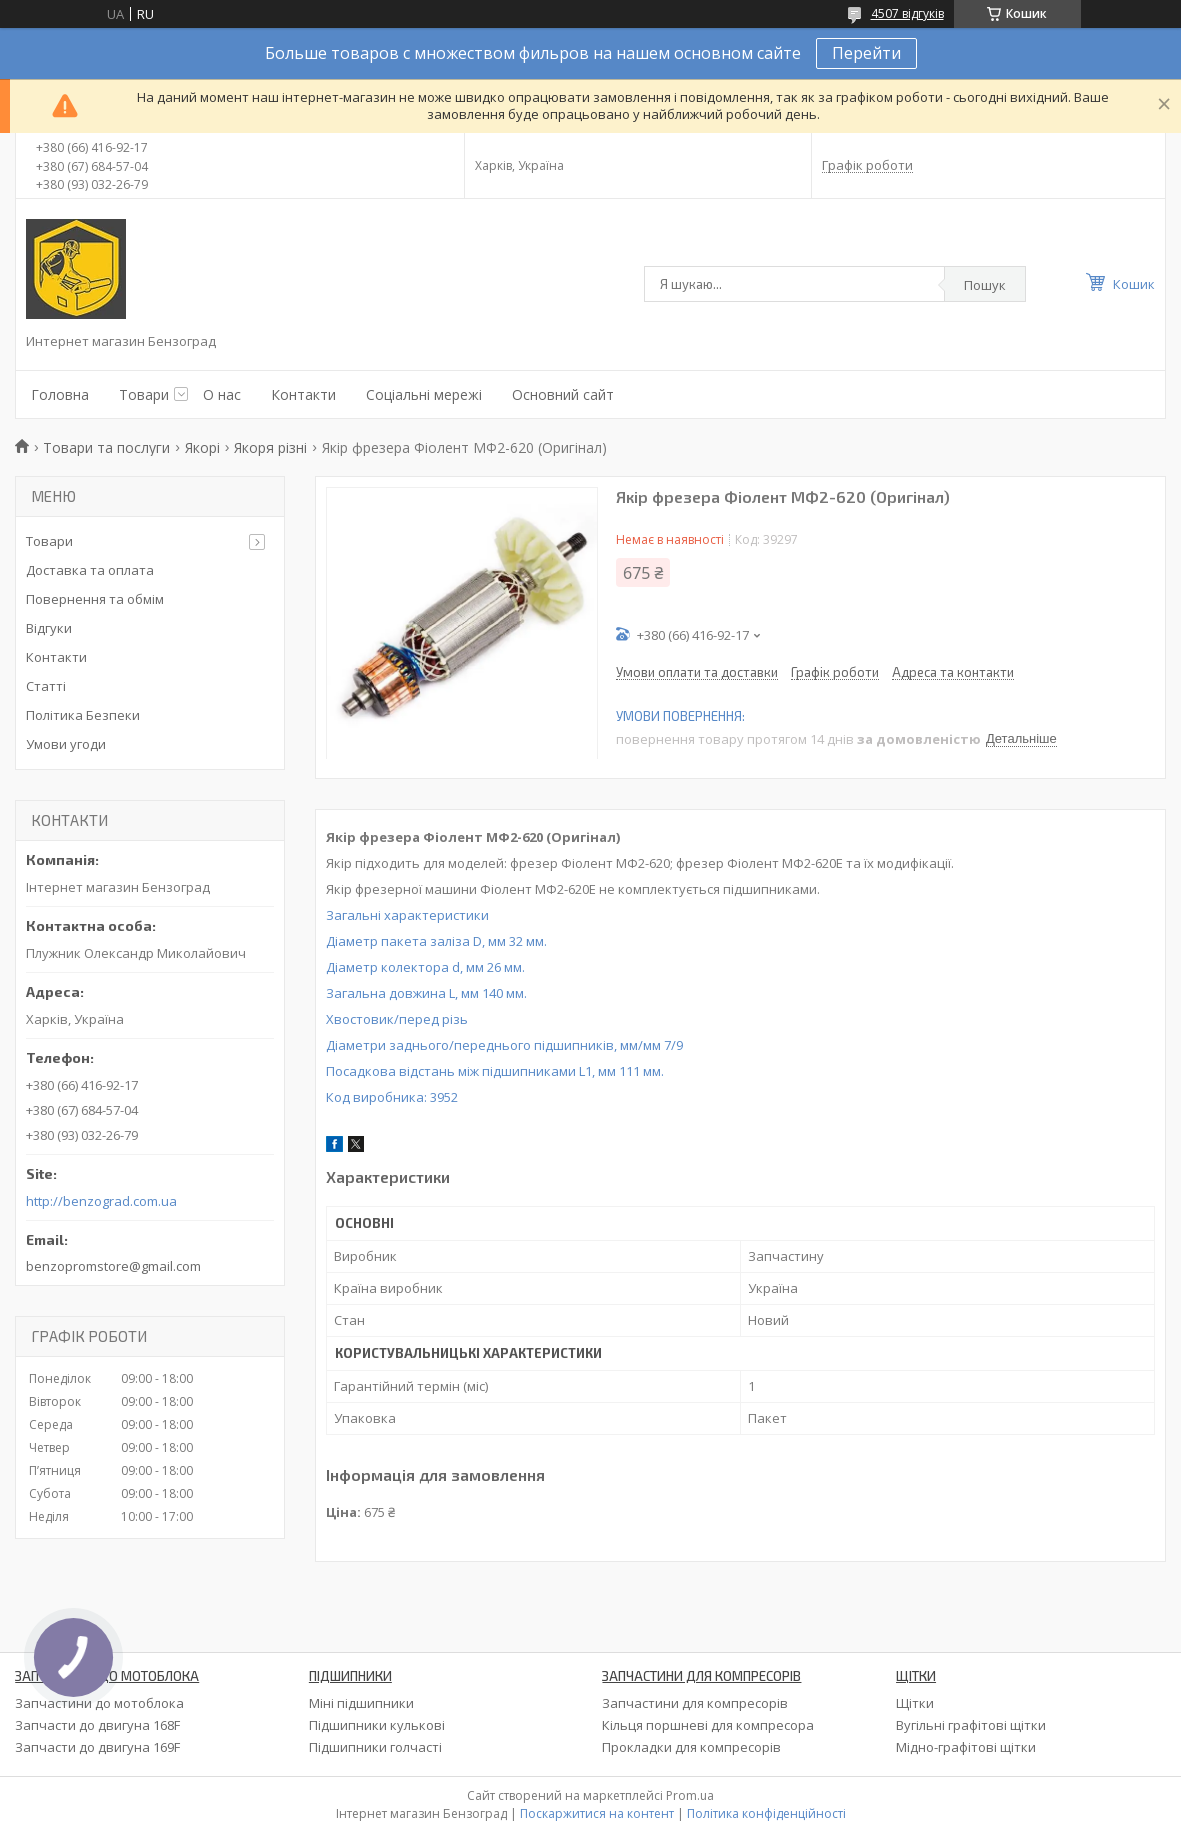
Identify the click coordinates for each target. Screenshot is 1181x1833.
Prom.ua (690, 1795)
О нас (222, 394)
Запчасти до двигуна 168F (97, 1725)
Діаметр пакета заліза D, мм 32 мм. (436, 941)
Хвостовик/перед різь (397, 1019)
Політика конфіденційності (766, 1813)
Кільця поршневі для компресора (708, 1725)
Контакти (303, 394)
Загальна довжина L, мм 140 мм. (426, 993)
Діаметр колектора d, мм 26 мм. (425, 967)
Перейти (866, 53)
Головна (60, 394)
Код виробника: (392, 1097)
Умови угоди (66, 744)
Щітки (915, 1703)
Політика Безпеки (83, 715)
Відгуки (49, 628)
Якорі (202, 447)
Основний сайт (563, 394)
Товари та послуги (106, 447)
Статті (46, 686)
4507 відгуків (907, 13)
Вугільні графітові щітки (971, 1725)
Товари (144, 394)
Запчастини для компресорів (695, 1703)
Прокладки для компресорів (691, 1747)
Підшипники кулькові (377, 1725)
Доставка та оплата (90, 570)
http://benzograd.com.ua (101, 1201)
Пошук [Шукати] (985, 285)
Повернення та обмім (95, 599)
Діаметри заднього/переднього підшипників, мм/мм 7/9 (504, 1045)
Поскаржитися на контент (597, 1813)
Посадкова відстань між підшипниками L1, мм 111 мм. (495, 1071)
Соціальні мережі (424, 394)
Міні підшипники (361, 1703)
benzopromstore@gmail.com (113, 1266)
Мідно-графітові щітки (966, 1747)
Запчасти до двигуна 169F (97, 1747)
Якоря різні (270, 447)
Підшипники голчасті (375, 1747)
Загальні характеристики (407, 915)
